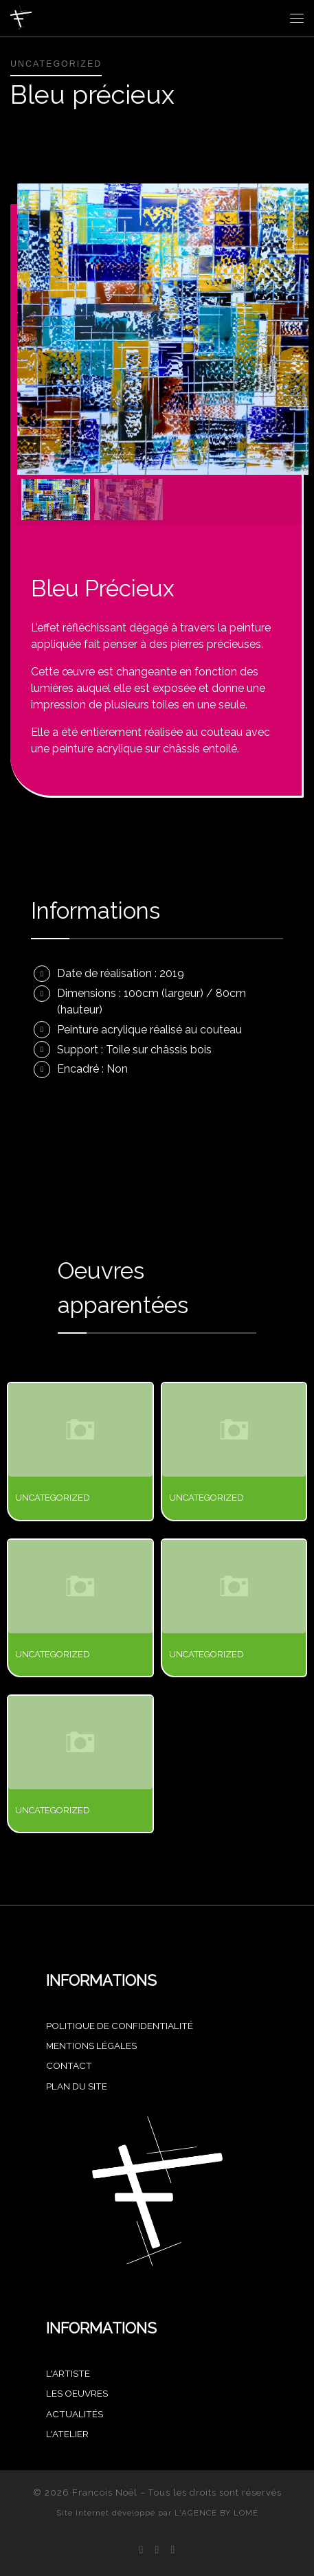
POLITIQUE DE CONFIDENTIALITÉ (119, 2025)
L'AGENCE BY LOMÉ (216, 2513)
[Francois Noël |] (21, 16)
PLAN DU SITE (76, 2086)
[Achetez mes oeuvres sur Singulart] (172, 2549)
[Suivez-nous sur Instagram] (157, 2549)
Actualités (74, 2413)
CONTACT (69, 2065)
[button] (55, 499)
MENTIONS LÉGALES (91, 2045)
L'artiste (68, 2373)
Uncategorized (52, 1497)
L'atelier (67, 2433)
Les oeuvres (77, 2393)
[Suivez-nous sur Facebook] (141, 2549)
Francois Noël (104, 2492)
